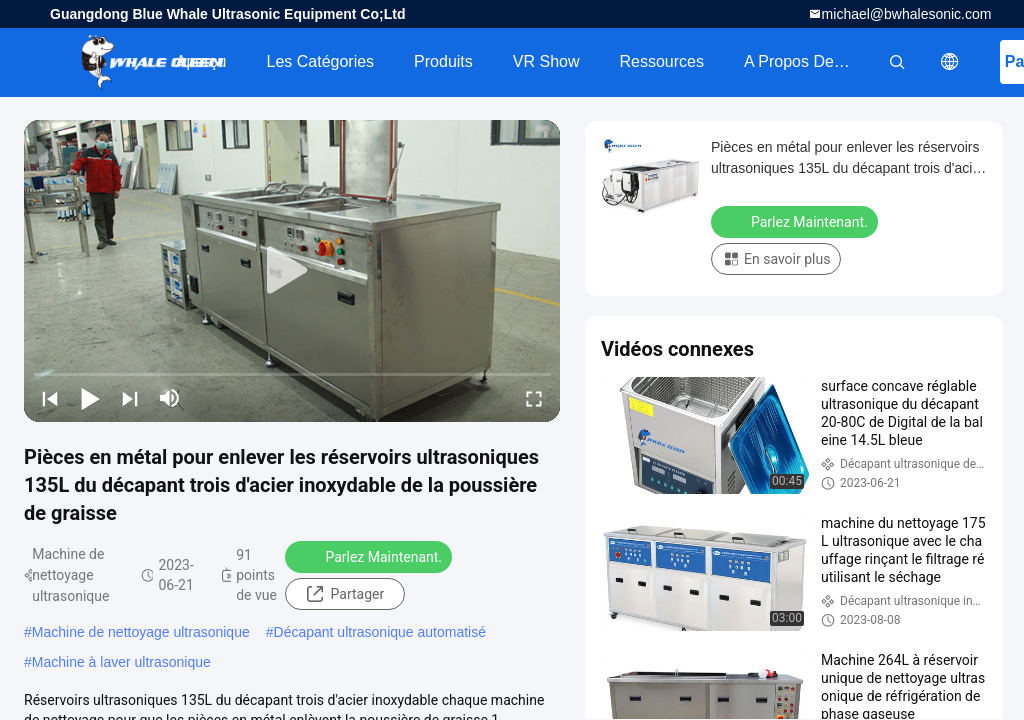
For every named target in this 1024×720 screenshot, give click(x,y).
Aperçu (201, 61)
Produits (443, 61)
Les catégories (320, 61)
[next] (130, 398)
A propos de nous (809, 61)
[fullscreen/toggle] (534, 398)
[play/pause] (90, 398)
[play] (292, 271)
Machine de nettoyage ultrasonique (141, 632)
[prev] (50, 398)
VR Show (546, 61)
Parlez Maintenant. (370, 556)
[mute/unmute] (170, 398)
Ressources (662, 61)
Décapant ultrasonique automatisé (380, 632)
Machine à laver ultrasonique (121, 662)
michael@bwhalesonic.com (907, 14)
